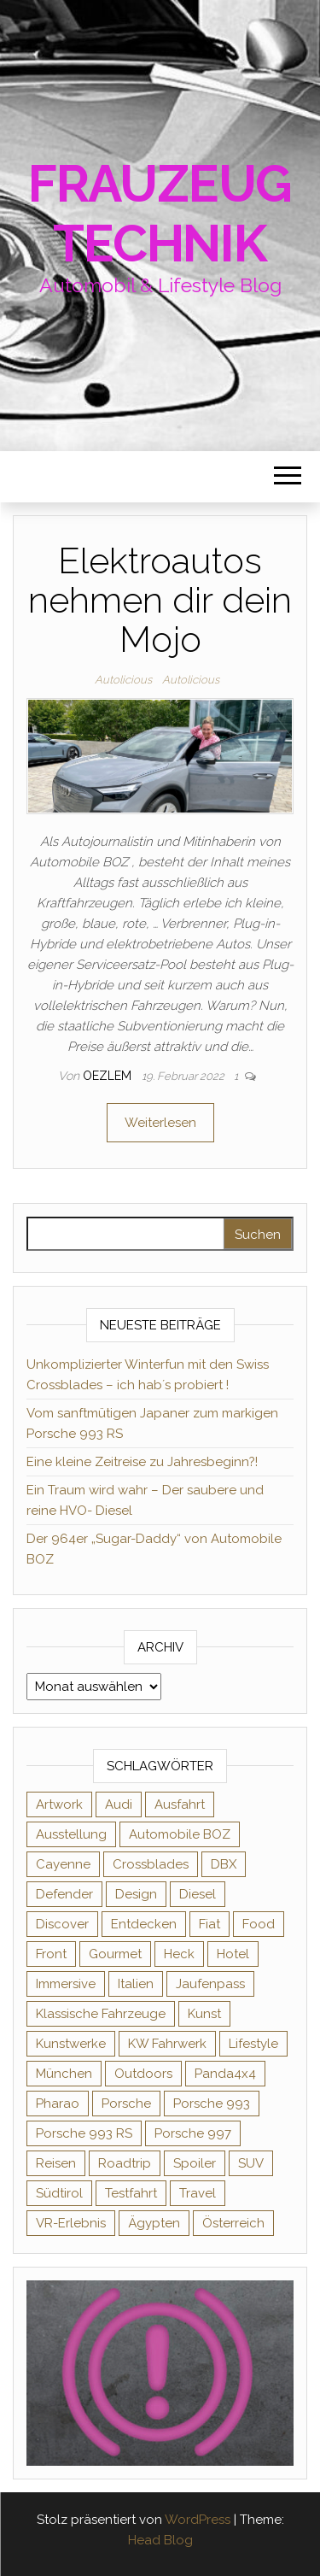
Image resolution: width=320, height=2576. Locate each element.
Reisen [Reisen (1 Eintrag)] (56, 2163)
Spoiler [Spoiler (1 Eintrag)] (194, 2163)
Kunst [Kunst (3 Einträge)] (204, 2013)
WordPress (197, 2519)
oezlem (109, 1076)
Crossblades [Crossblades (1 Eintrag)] (151, 1864)
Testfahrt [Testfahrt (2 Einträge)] (131, 2193)
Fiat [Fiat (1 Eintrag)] (209, 1924)
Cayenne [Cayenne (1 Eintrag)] (63, 1864)
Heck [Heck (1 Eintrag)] (179, 1954)
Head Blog (160, 2540)
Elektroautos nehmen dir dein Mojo (160, 600)
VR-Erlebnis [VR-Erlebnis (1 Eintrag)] (71, 2223)
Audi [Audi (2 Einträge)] (118, 1804)
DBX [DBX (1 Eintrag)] (223, 1864)
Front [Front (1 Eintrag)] (51, 1954)
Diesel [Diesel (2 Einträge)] (197, 1894)
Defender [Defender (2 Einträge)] (64, 1894)
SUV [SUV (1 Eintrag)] (251, 2163)
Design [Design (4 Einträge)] (136, 1894)
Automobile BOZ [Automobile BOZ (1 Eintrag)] (179, 1834)
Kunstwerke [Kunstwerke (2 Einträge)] (71, 2043)
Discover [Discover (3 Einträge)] (62, 1924)
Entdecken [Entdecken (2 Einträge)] (144, 1924)
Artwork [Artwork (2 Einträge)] (59, 1804)
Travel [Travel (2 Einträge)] (197, 2193)
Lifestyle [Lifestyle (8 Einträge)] (253, 2043)
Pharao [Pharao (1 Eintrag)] (57, 2103)
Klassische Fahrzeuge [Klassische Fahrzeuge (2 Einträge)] (101, 2013)
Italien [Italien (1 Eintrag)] (136, 1984)
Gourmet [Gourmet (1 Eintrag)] (115, 1954)
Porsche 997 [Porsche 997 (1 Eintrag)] (192, 2133)
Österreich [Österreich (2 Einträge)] (233, 2223)
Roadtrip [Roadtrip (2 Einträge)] (124, 2163)
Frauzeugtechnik (160, 213)
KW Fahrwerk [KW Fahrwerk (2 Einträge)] (167, 2043)
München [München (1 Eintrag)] (64, 2073)
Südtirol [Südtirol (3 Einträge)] (59, 2193)
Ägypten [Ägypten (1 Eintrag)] (154, 2223)
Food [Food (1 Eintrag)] (258, 1924)
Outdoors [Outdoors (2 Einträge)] (143, 2073)
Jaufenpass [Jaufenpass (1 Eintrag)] (210, 1984)
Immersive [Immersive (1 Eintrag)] (66, 1984)
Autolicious (123, 679)
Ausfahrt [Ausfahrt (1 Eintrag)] (179, 1804)
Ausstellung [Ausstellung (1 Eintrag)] (71, 1834)
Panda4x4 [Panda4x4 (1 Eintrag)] (225, 2073)
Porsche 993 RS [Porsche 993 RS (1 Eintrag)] (84, 2133)
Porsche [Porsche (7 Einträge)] (126, 2103)
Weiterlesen (160, 1122)
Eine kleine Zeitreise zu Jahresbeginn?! (142, 1462)
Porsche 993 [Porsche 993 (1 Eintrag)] (211, 2103)
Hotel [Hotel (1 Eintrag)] (233, 1954)
